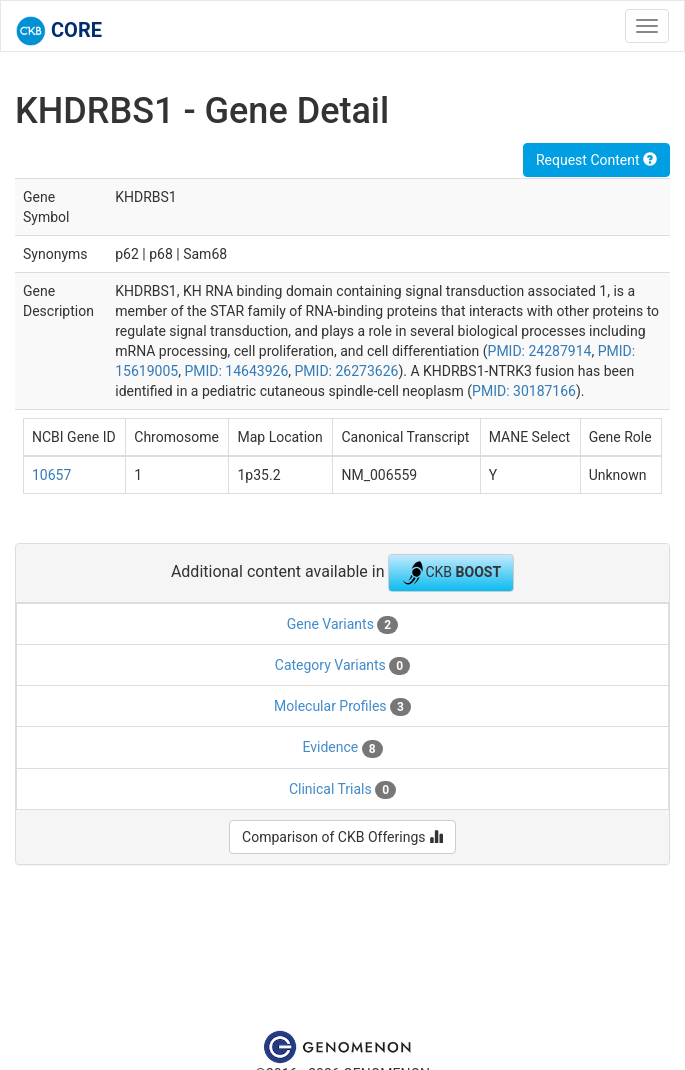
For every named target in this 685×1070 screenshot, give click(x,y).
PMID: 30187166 (524, 391)
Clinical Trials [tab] (342, 790)
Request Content (596, 160)
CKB (451, 573)
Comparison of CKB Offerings (342, 837)
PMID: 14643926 (236, 371)
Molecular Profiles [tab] (342, 707)
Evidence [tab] (342, 748)
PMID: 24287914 (540, 351)
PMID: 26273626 (347, 371)
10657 (51, 475)
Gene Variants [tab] (342, 625)
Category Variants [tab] (342, 666)
